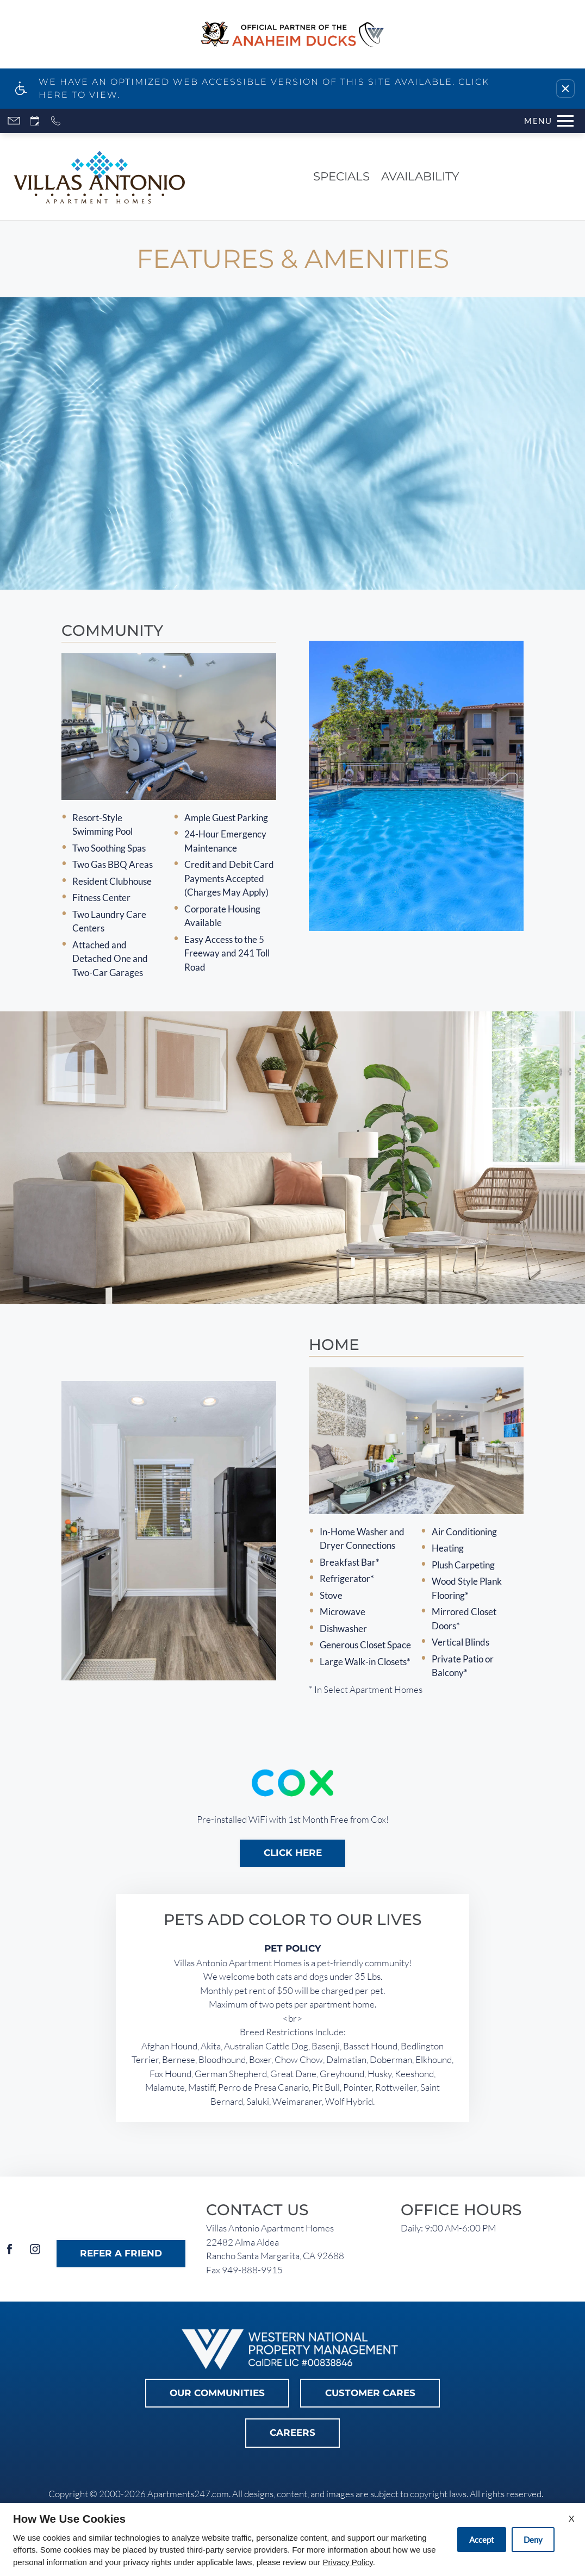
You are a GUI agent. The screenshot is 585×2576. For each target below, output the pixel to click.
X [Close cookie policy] (571, 2518)
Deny (533, 2539)
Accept (481, 2539)
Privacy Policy (347, 2562)
